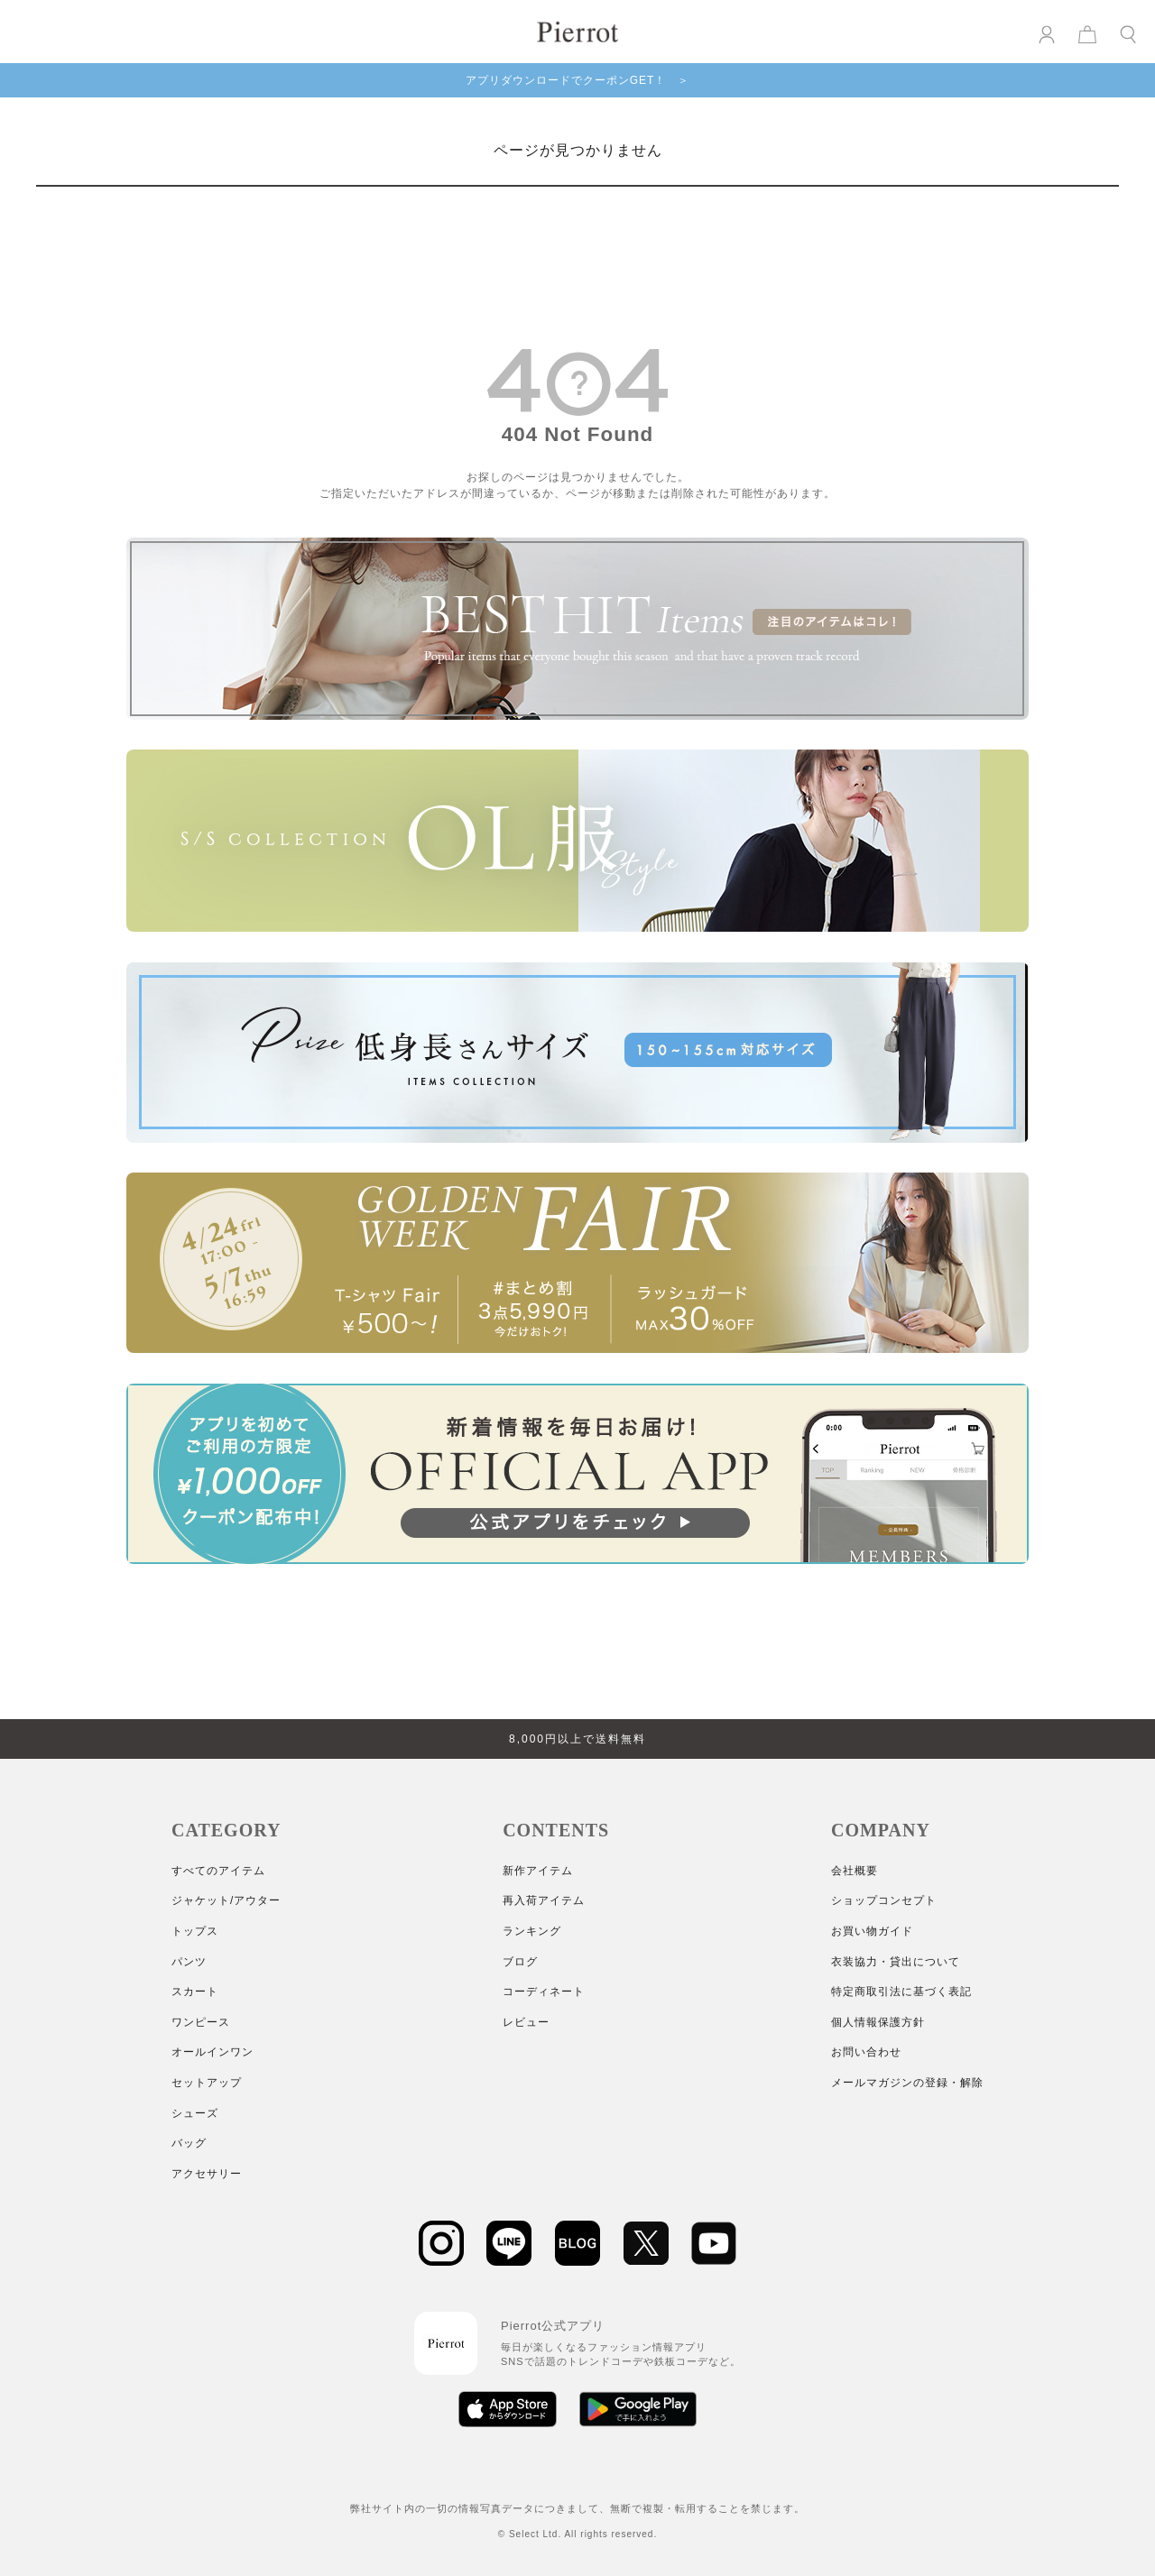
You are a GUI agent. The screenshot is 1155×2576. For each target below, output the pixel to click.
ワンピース (200, 2022)
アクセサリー (206, 2173)
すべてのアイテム (218, 1870)
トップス (194, 1931)
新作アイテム (538, 1870)
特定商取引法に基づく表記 (901, 1991)
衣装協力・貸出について (895, 1961)
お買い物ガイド (872, 1931)
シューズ (194, 2113)
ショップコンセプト (884, 1900)
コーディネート (544, 1991)
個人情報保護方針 (878, 2022)
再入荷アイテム (544, 1900)
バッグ (189, 2143)
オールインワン (212, 2052)
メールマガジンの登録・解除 (907, 2082)
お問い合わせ (866, 2052)
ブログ (520, 1961)
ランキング (532, 1931)
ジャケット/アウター (226, 1900)
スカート (194, 1991)
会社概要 (854, 1870)
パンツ (189, 1961)
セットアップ (206, 2082)
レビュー (526, 2022)
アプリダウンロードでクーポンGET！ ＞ (578, 80)
